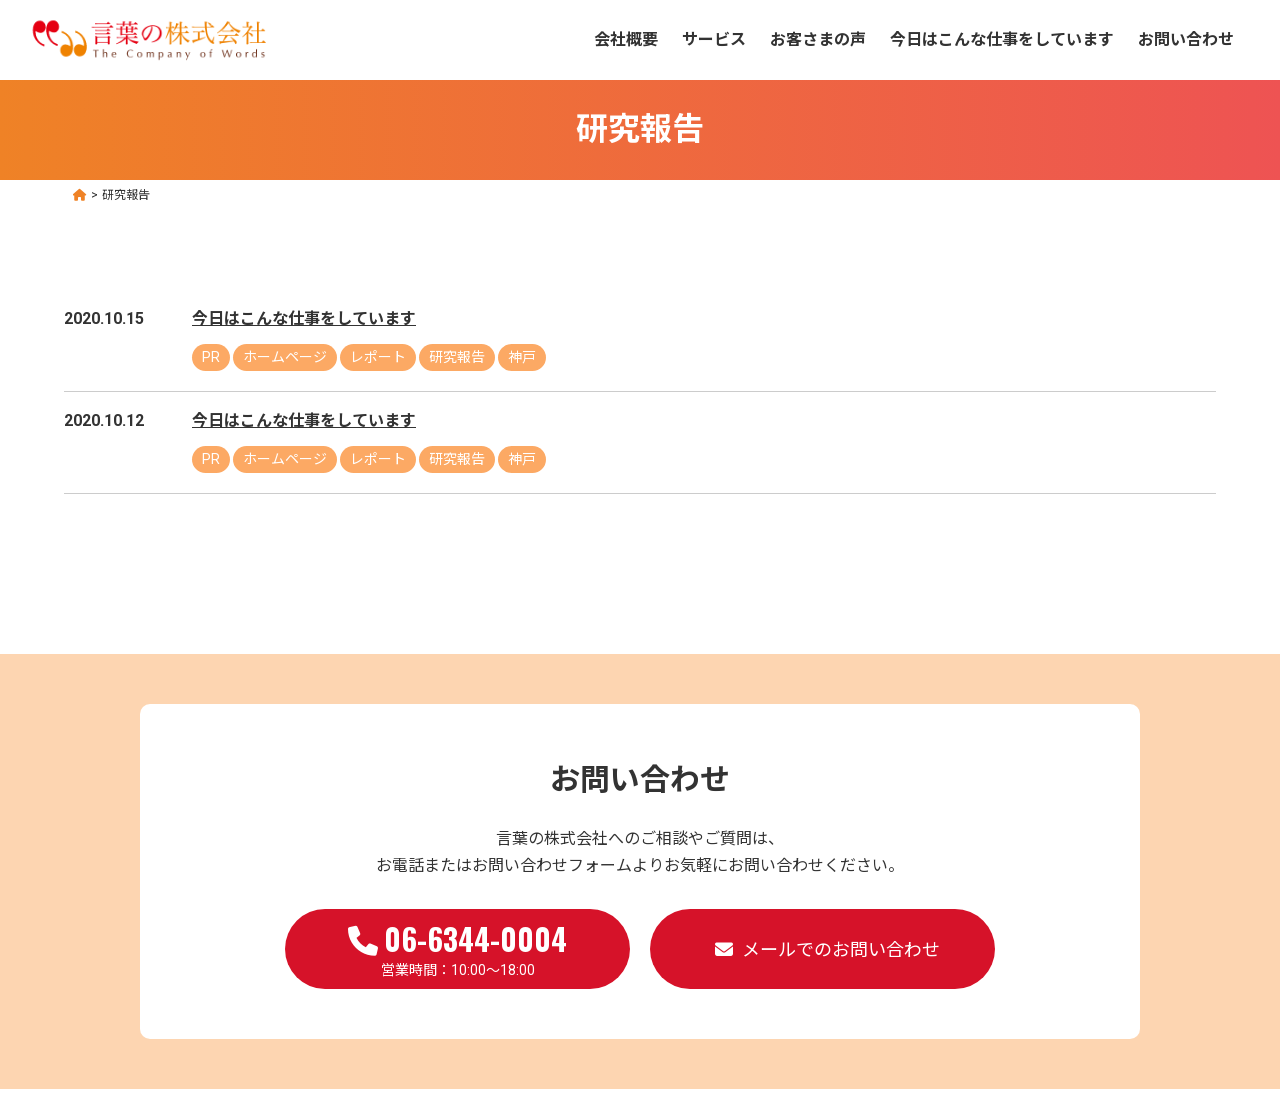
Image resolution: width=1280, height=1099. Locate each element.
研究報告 (457, 357)
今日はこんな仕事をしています (1002, 39)
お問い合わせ (1186, 39)
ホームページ (285, 357)
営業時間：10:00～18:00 (457, 947)
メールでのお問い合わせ (841, 949)
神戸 (522, 357)
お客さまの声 (818, 39)
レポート (378, 357)
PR (211, 357)
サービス (714, 39)
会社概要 (626, 39)
